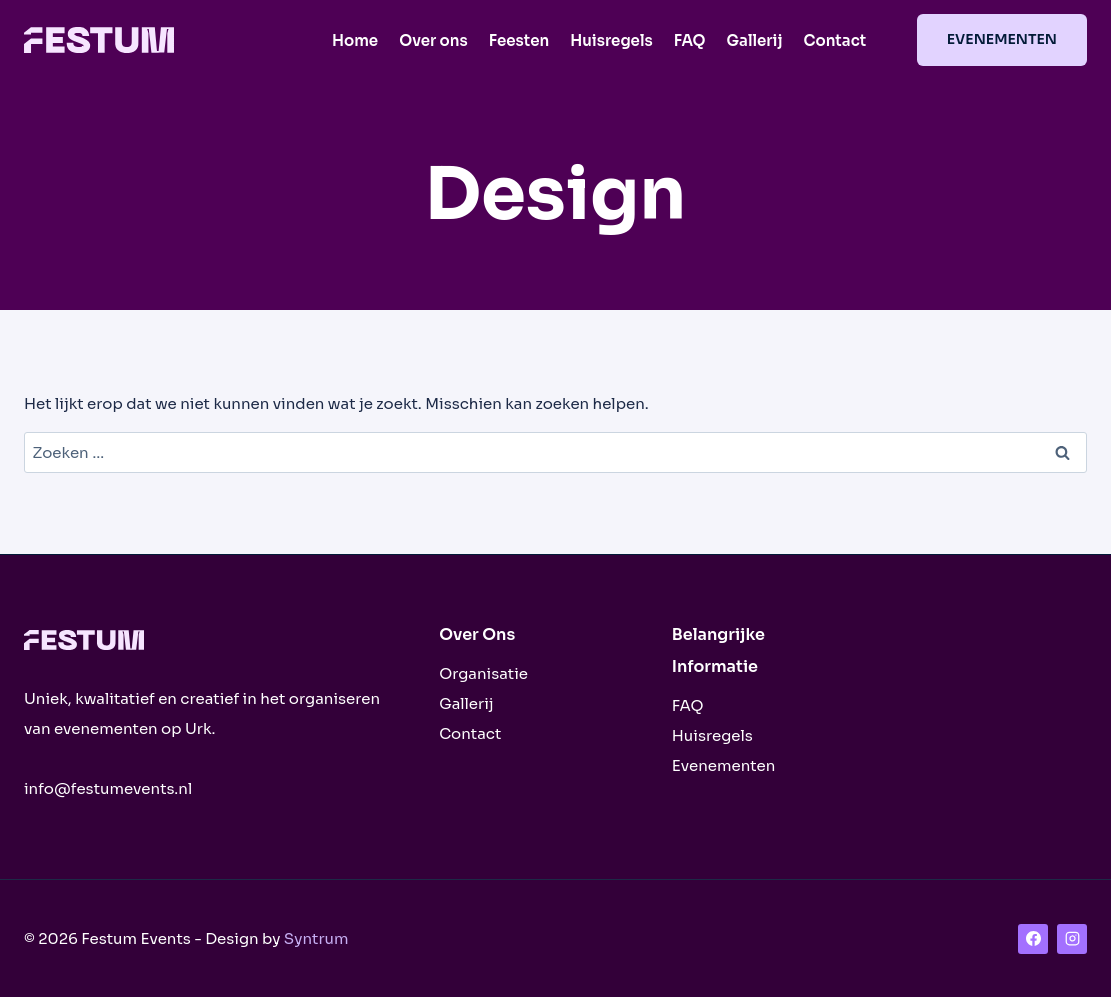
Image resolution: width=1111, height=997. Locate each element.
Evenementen (1002, 39)
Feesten (519, 40)
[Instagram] (1072, 939)
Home (355, 40)
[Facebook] (1033, 939)
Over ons (433, 40)
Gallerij (755, 40)
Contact (834, 40)
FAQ (690, 40)
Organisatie (483, 673)
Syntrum (316, 938)
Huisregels (611, 40)
